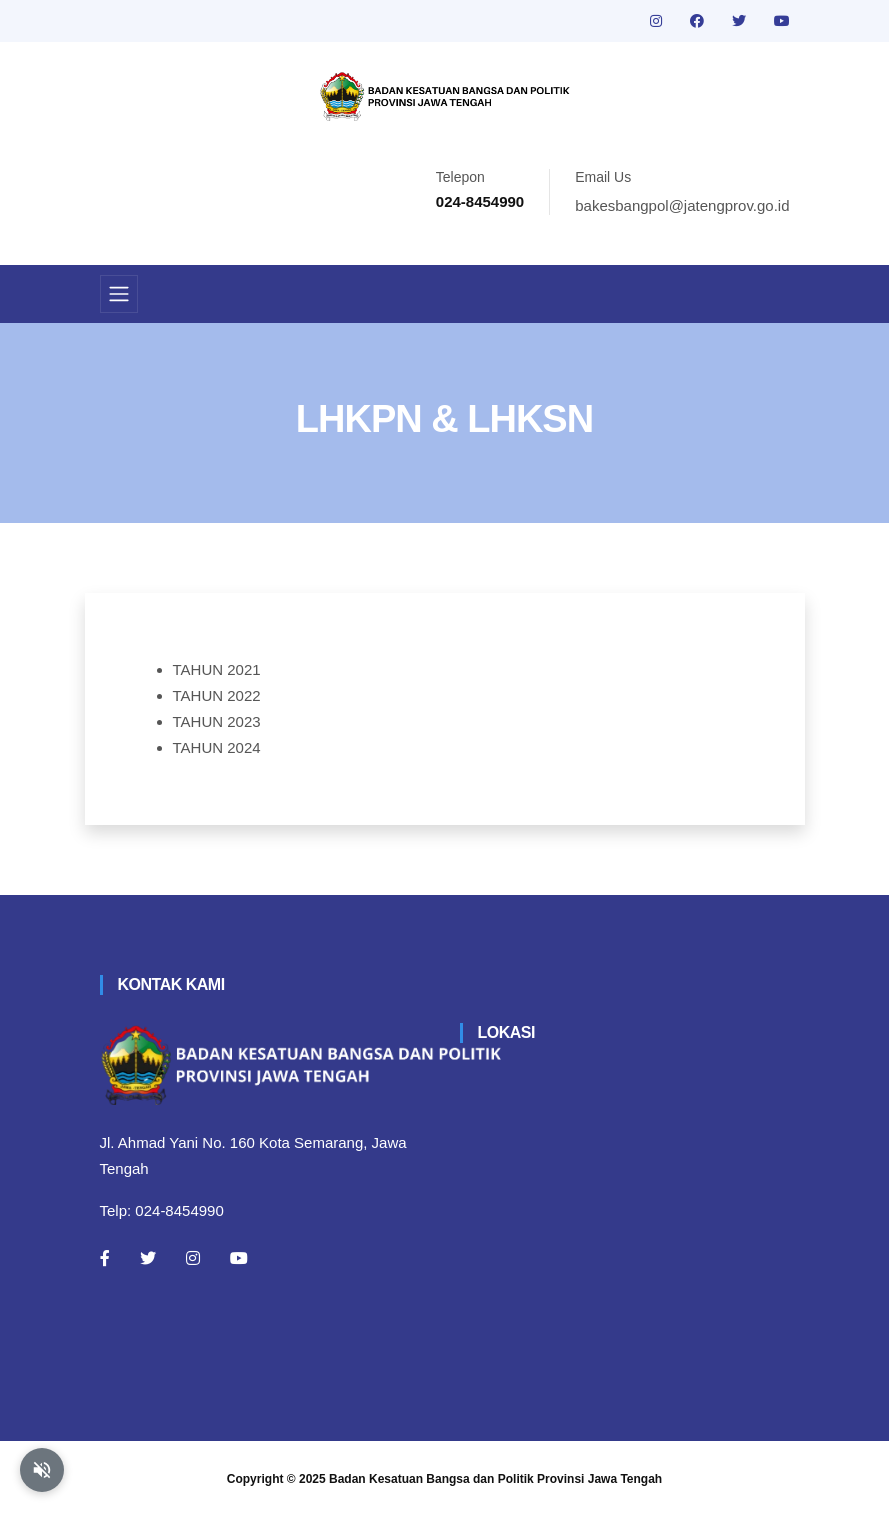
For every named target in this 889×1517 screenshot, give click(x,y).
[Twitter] (148, 1258)
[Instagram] (193, 1258)
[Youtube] (239, 1258)
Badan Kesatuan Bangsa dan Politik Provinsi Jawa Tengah (495, 1479)
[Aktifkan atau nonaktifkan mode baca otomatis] (42, 1470)
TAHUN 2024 (217, 747)
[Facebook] (105, 1258)
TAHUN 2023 (217, 721)
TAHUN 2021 (217, 669)
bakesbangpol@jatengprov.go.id (682, 205)
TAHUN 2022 (217, 695)
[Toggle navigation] (119, 294)
